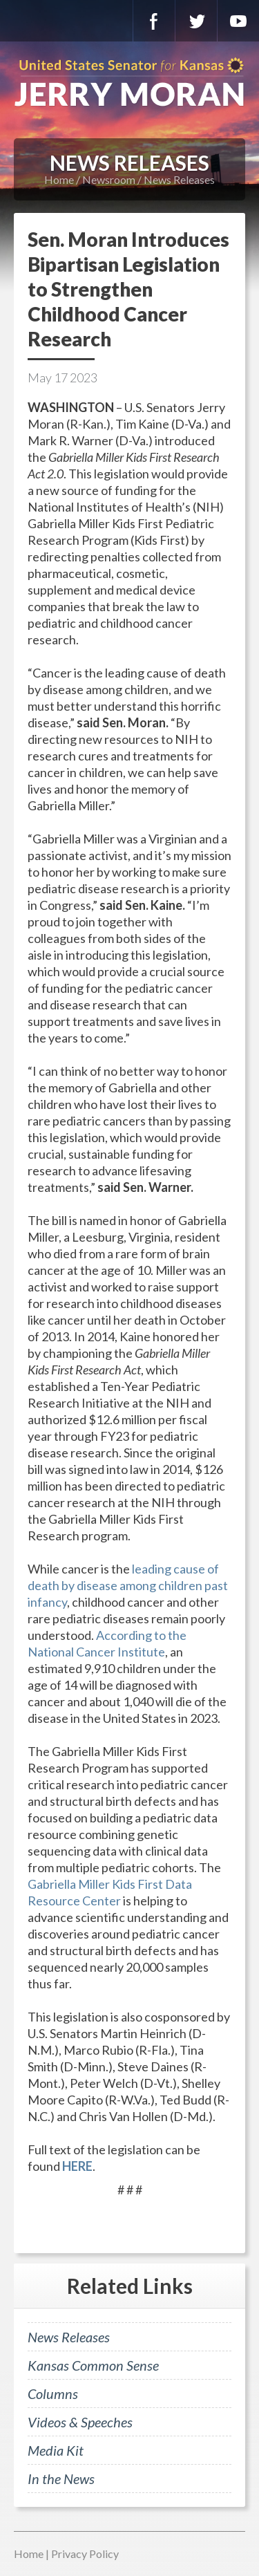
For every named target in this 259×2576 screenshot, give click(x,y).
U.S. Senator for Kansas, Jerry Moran (129, 82)
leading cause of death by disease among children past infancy (128, 1585)
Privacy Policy (85, 2553)
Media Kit (56, 2450)
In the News (61, 2478)
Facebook (154, 20)
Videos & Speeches (80, 2422)
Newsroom (108, 179)
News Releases (179, 179)
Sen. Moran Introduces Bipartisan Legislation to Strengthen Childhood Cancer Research (128, 289)
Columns (53, 2393)
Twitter (196, 20)
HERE (77, 2166)
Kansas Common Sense (93, 2365)
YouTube (238, 20)
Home (59, 179)
